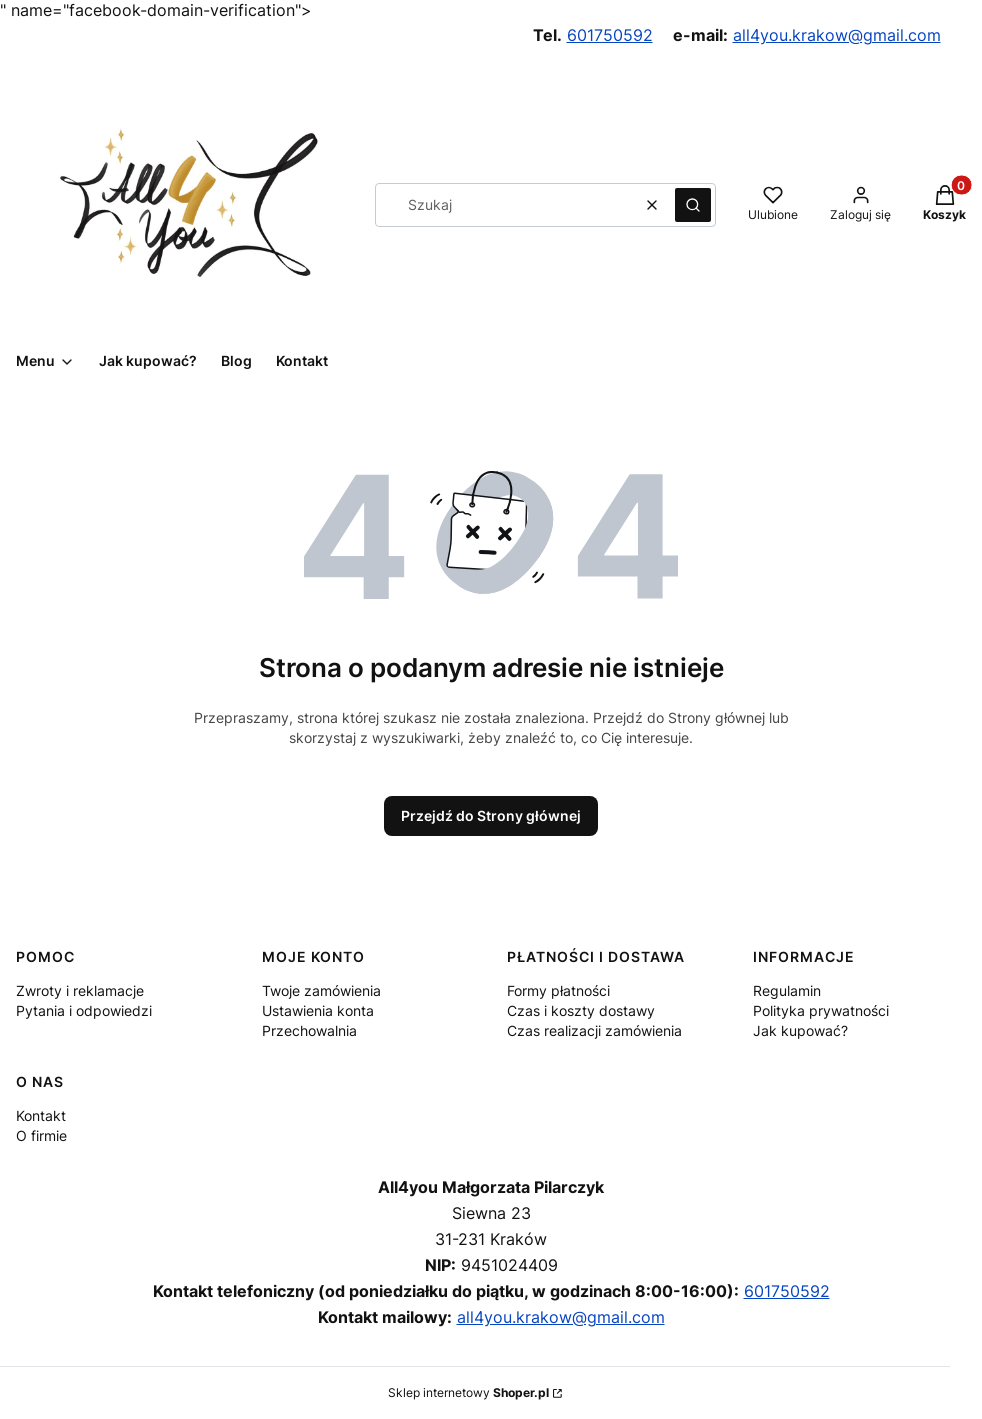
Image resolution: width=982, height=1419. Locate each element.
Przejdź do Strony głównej (491, 815)
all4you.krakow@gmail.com (837, 35)
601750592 (610, 35)
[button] (693, 205)
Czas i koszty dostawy (581, 1010)
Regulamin (787, 990)
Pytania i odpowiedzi (84, 1010)
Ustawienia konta (318, 1010)
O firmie (41, 1135)
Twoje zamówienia (321, 990)
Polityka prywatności (821, 1010)
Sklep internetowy (468, 1392)
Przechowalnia (309, 1030)
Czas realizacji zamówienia (594, 1030)
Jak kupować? (800, 1030)
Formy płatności (558, 990)
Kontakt (41, 1115)
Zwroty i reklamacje (80, 990)
